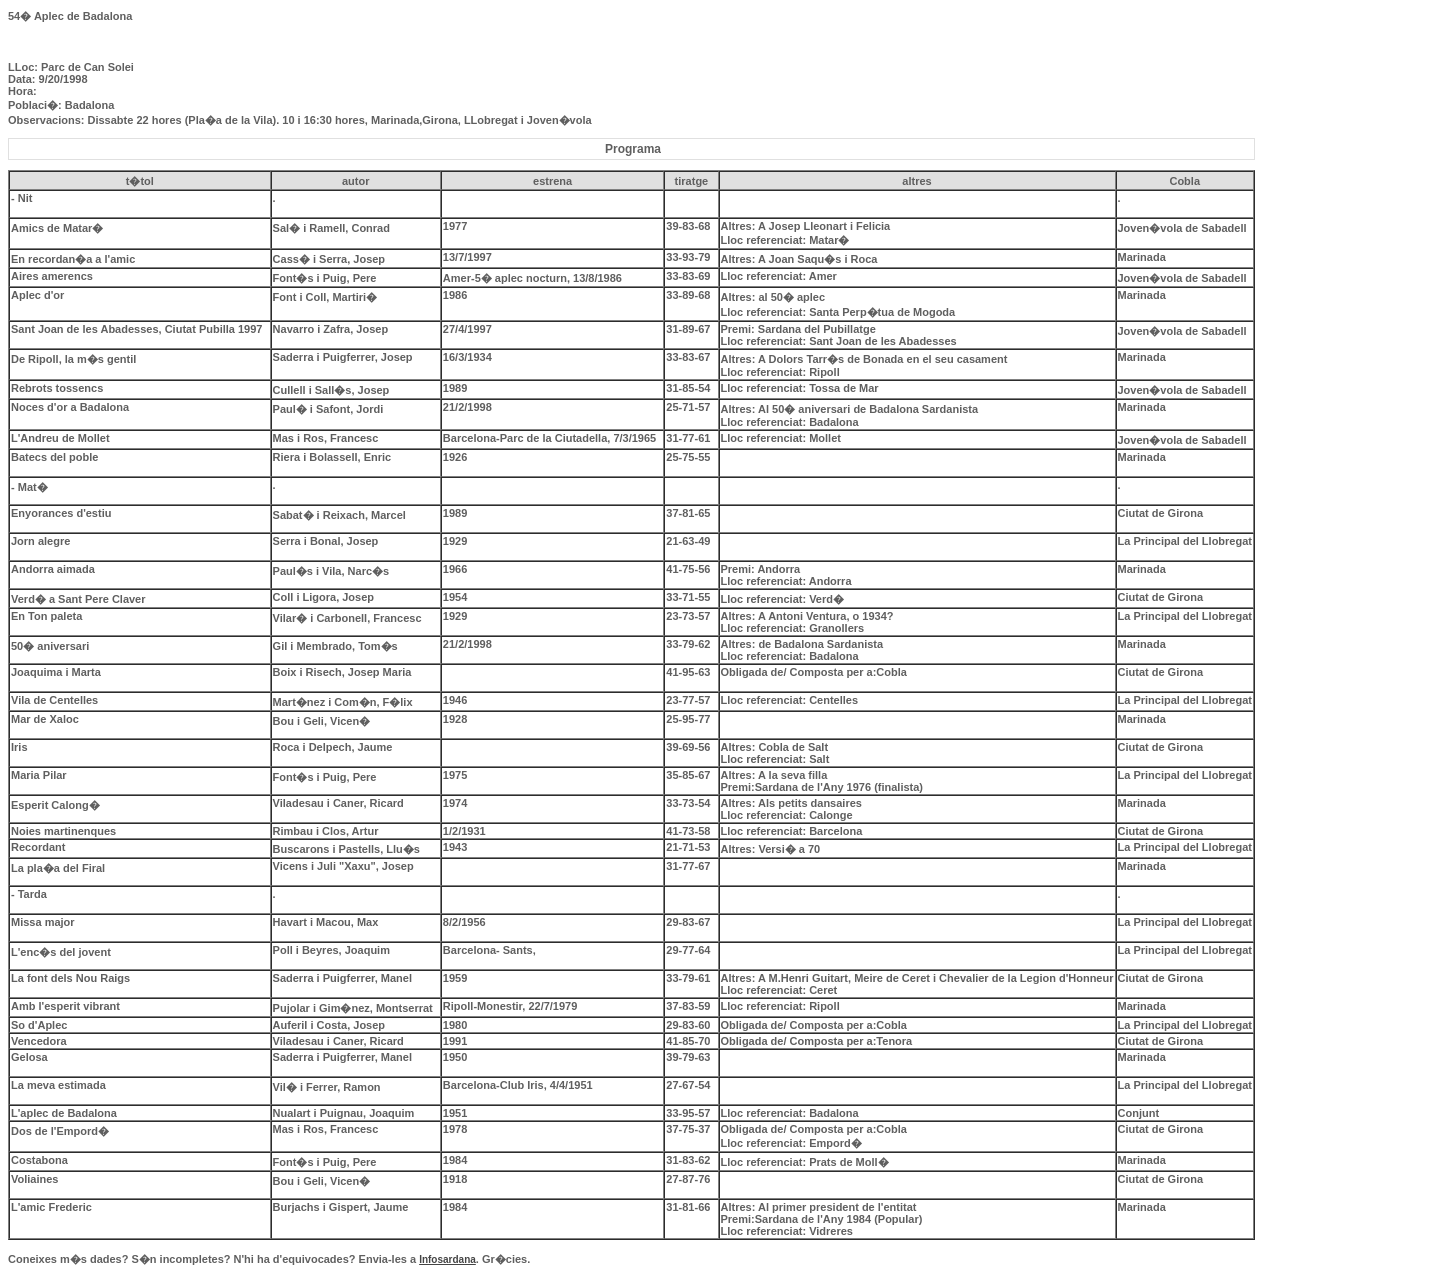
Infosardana (447, 1259)
